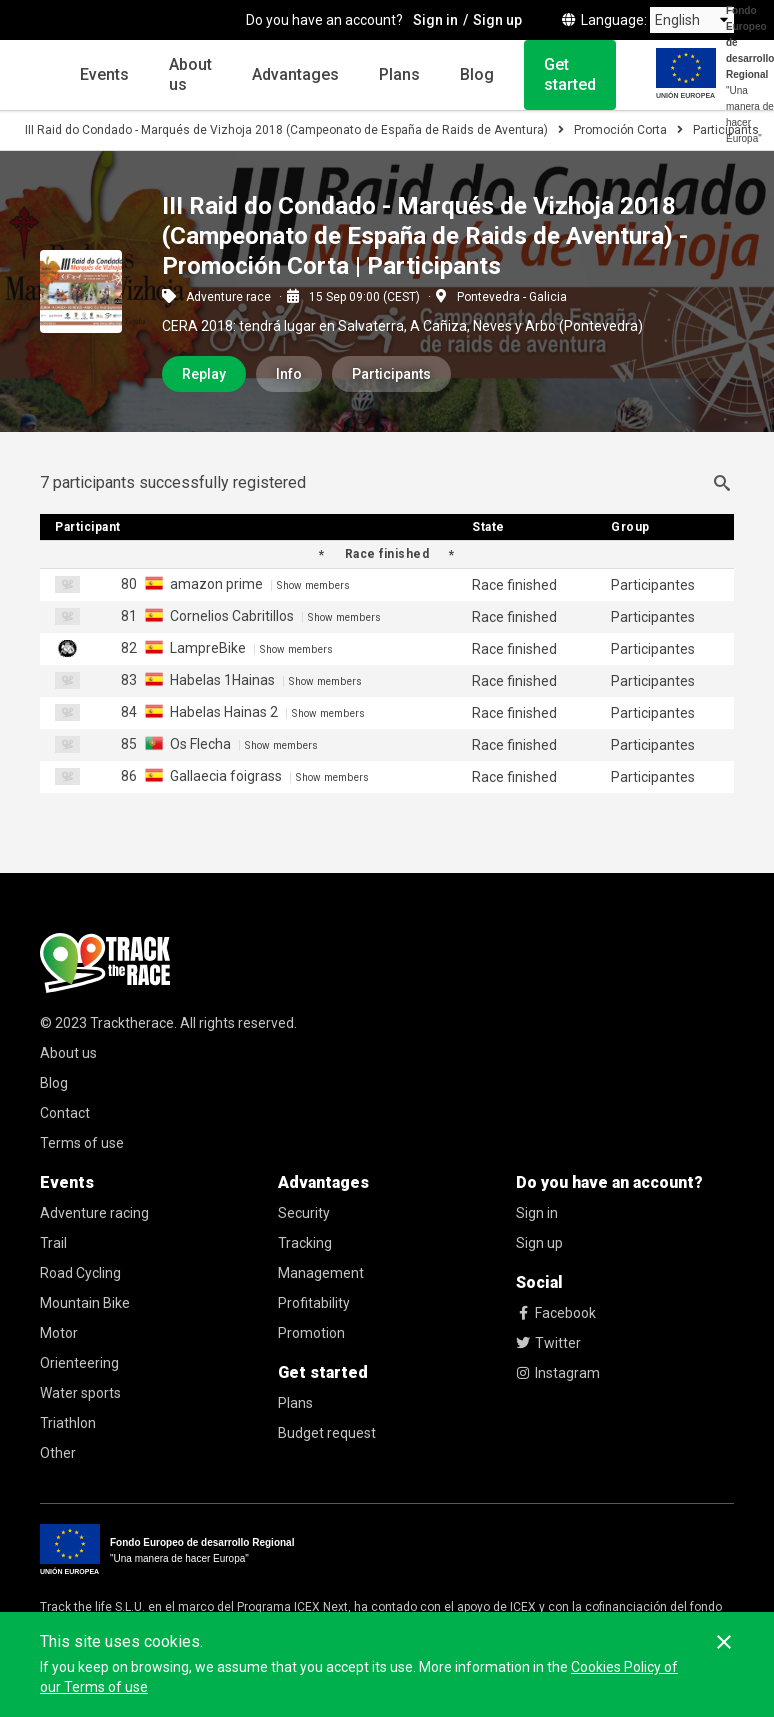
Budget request (327, 1433)
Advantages (295, 74)
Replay (204, 374)
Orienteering (79, 1363)
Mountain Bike (85, 1303)
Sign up (539, 1243)
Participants (391, 374)
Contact (65, 1113)
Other (58, 1453)
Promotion (311, 1333)
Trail (53, 1243)
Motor (59, 1333)
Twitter (548, 1343)
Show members (313, 585)
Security (304, 1213)
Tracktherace (132, 1023)
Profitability (314, 1303)
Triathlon (68, 1423)
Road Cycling (80, 1273)
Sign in (537, 1213)
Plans (399, 74)
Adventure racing (94, 1213)
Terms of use (82, 1143)
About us (190, 74)
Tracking (305, 1243)
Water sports (80, 1393)
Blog (477, 74)
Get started (570, 74)
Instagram (558, 1373)
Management (321, 1273)
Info (289, 374)
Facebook (556, 1313)
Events (104, 74)
